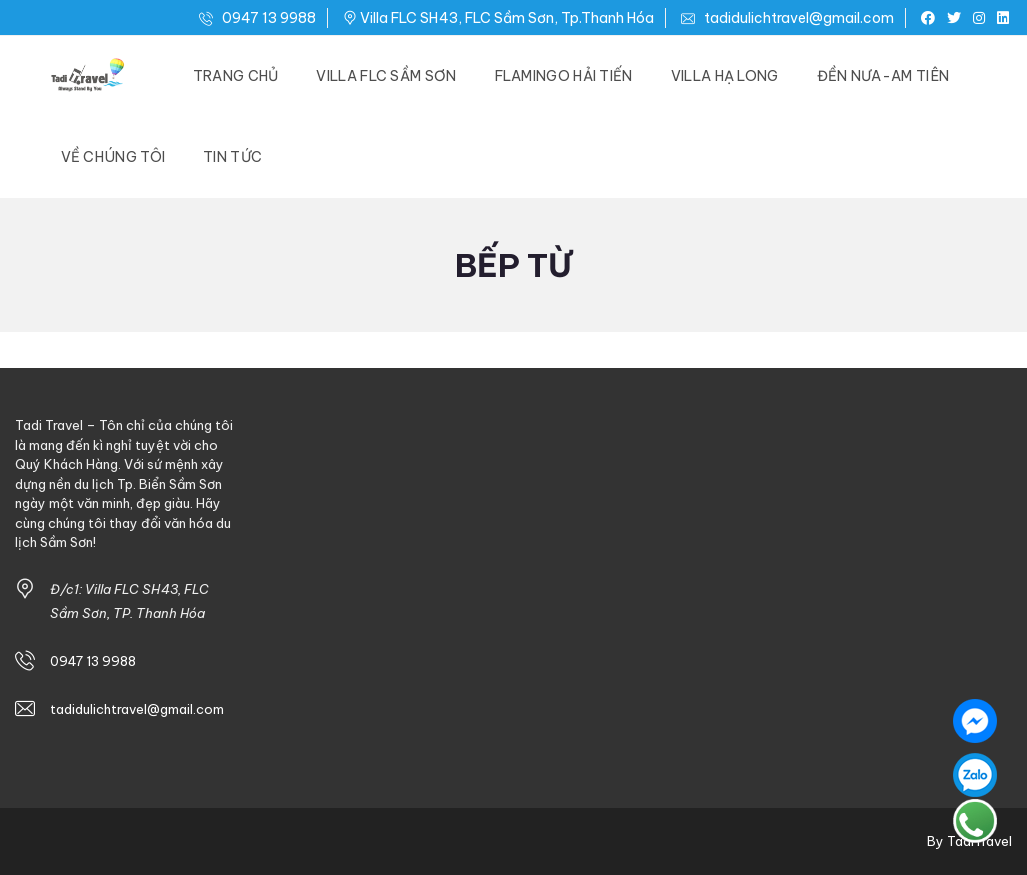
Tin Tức (232, 157)
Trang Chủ (236, 76)
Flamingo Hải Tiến (564, 76)
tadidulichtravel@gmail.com (787, 18)
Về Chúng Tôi (113, 157)
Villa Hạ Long (725, 76)
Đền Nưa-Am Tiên (883, 76)
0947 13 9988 (257, 18)
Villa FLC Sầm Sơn (386, 76)
